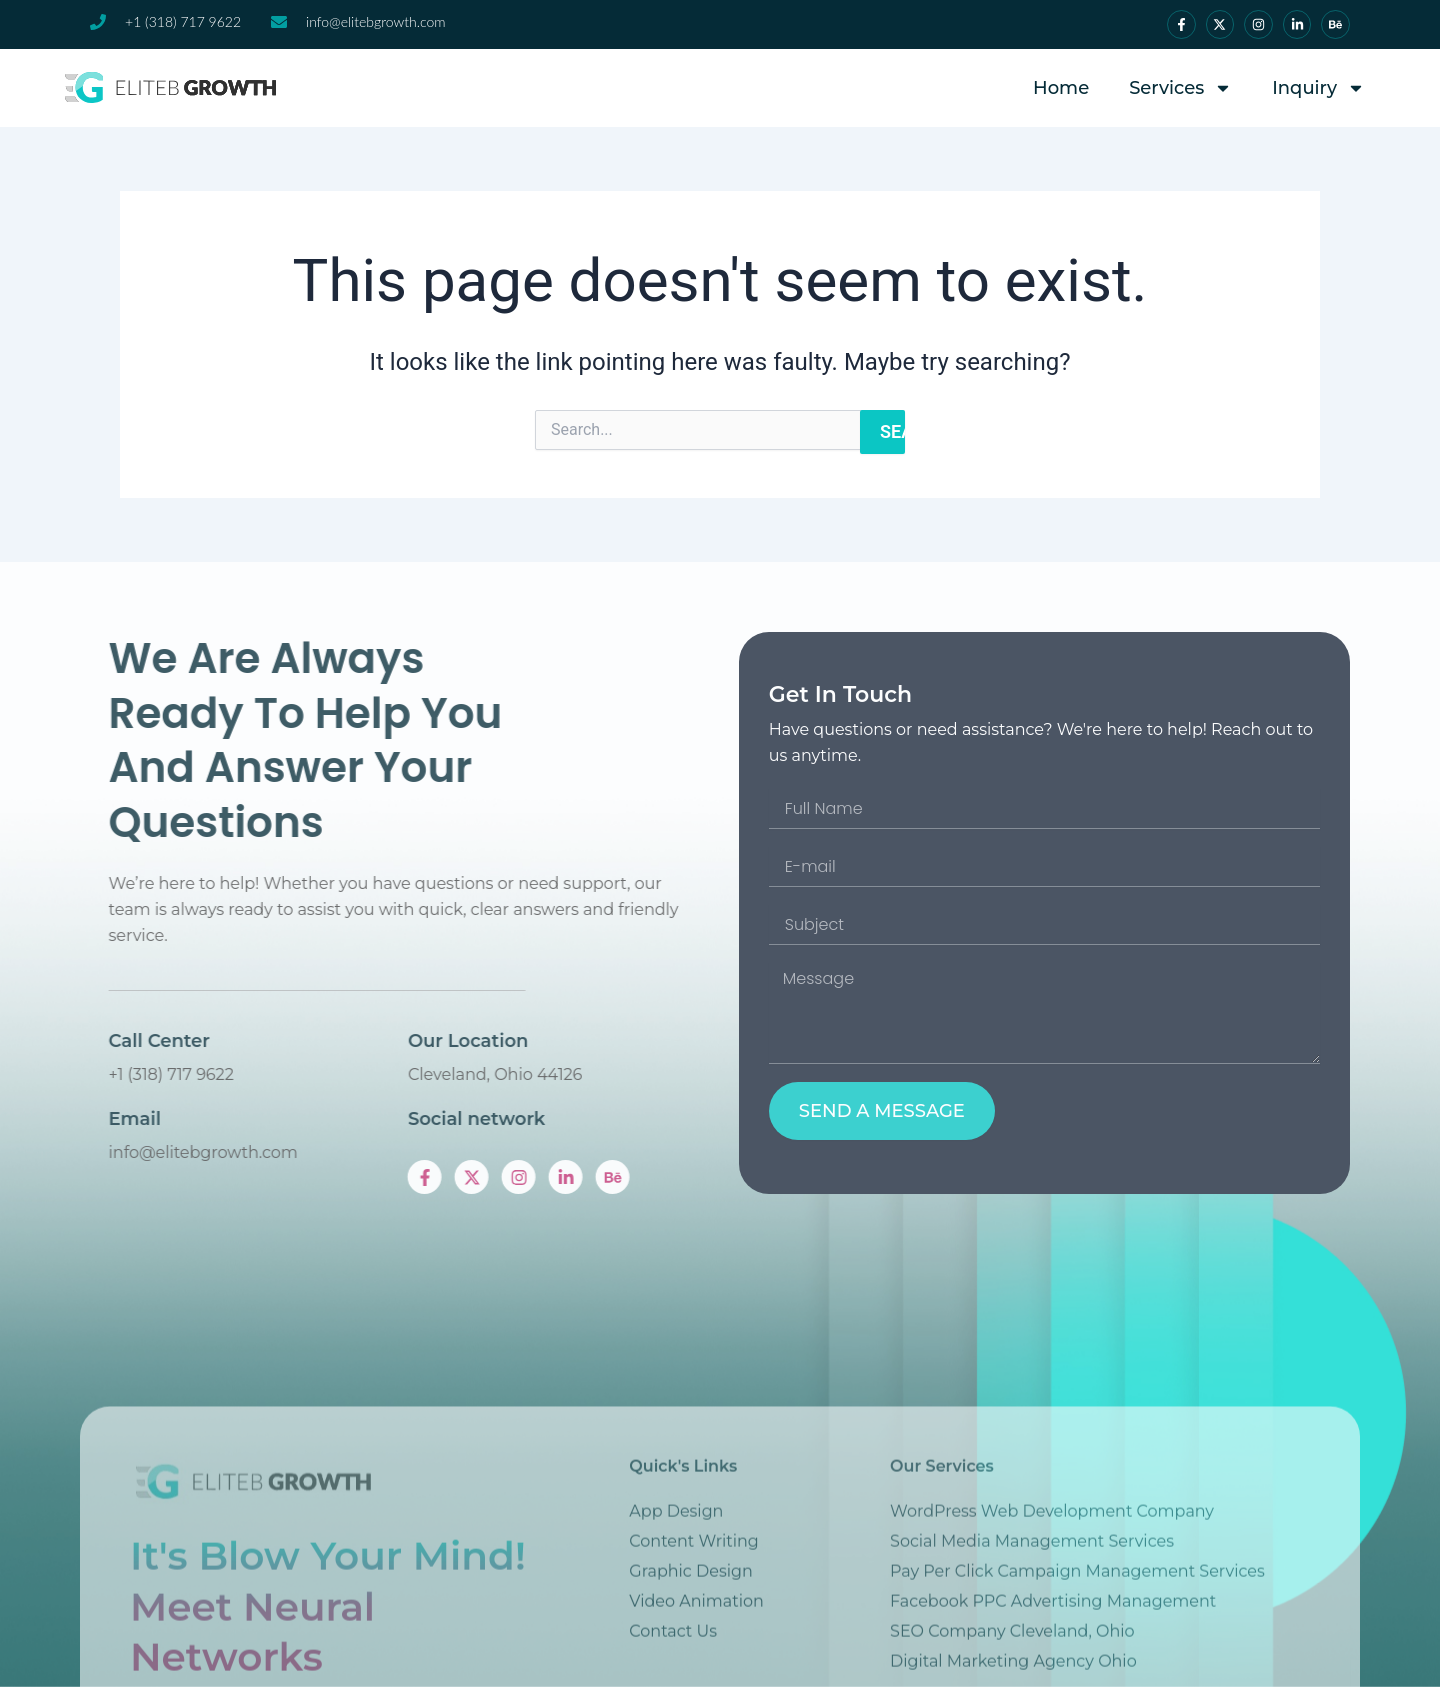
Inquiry (1318, 88)
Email (300, 1119)
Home (1061, 88)
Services (1180, 88)
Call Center (324, 1041)
